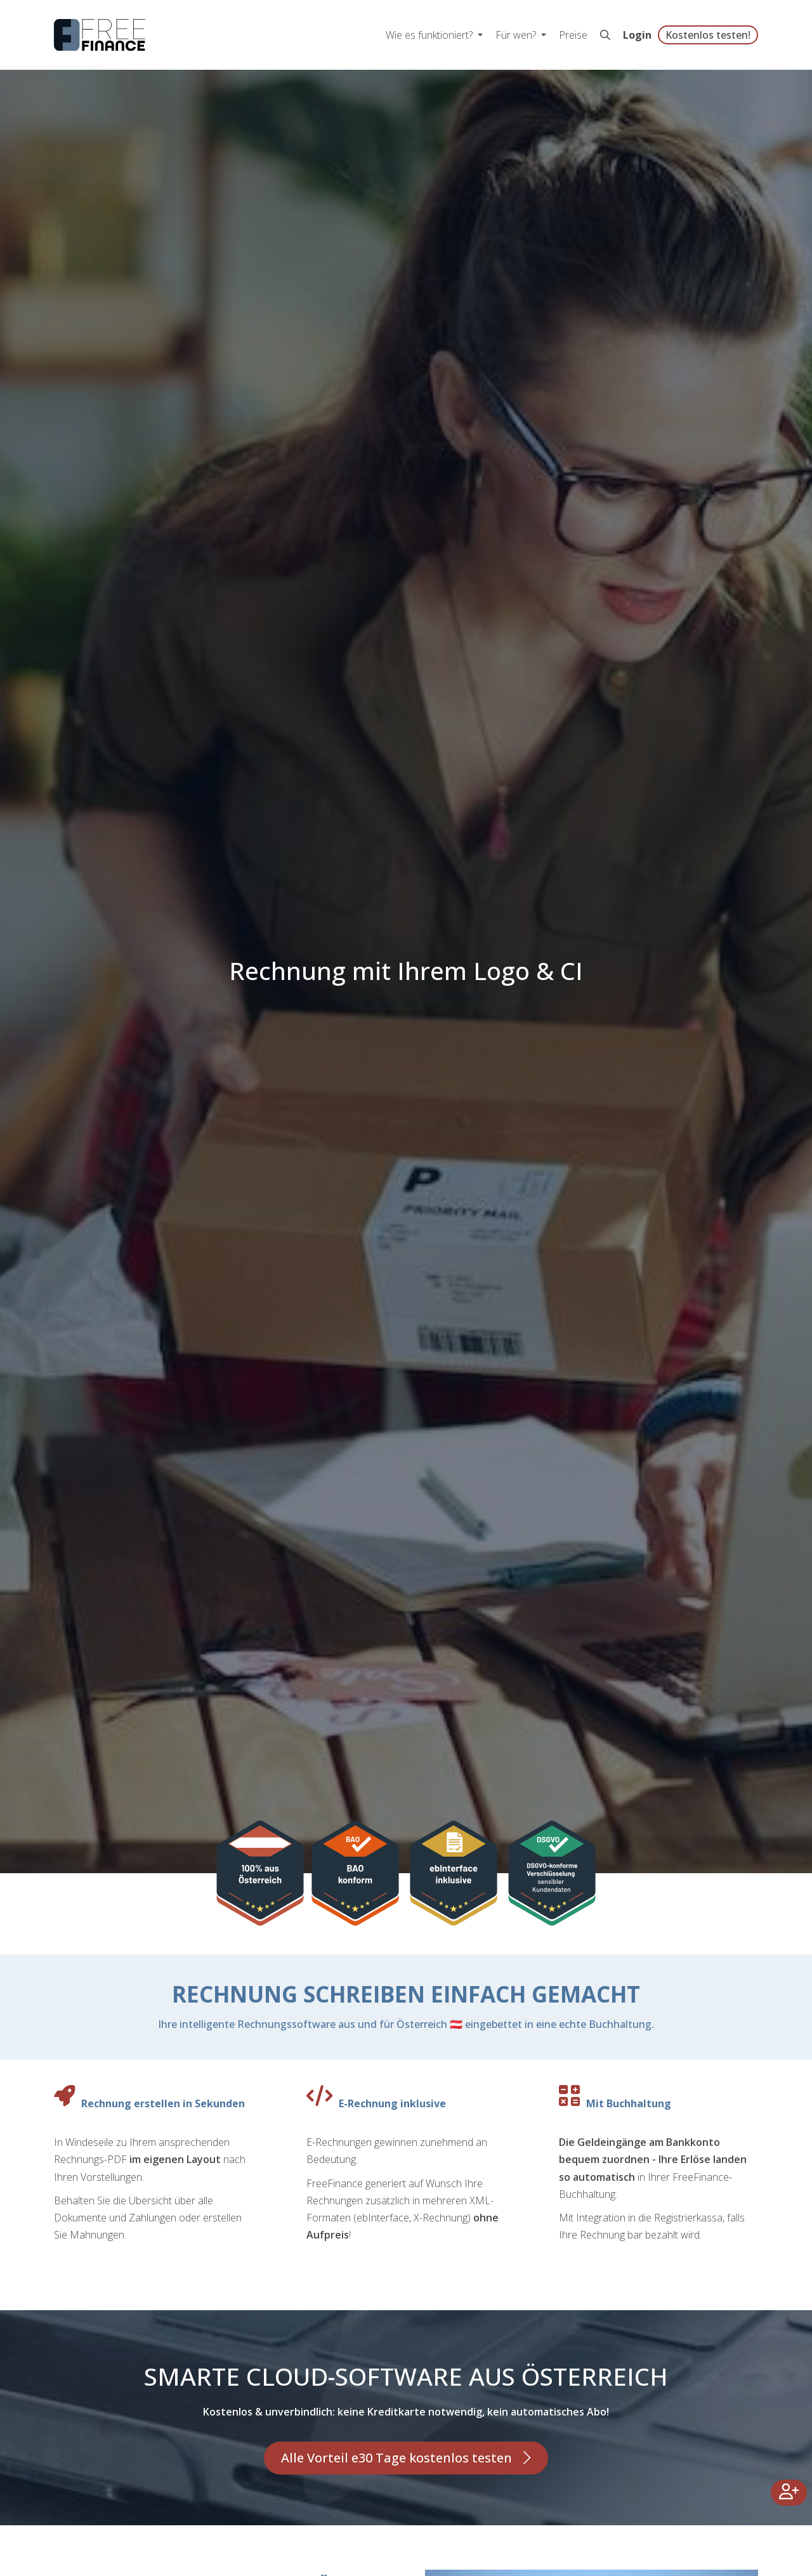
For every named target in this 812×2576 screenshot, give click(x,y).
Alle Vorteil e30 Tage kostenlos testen (396, 2457)
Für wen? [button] (517, 35)
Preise (573, 35)
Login (637, 35)
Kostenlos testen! (707, 35)
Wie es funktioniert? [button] (430, 35)
